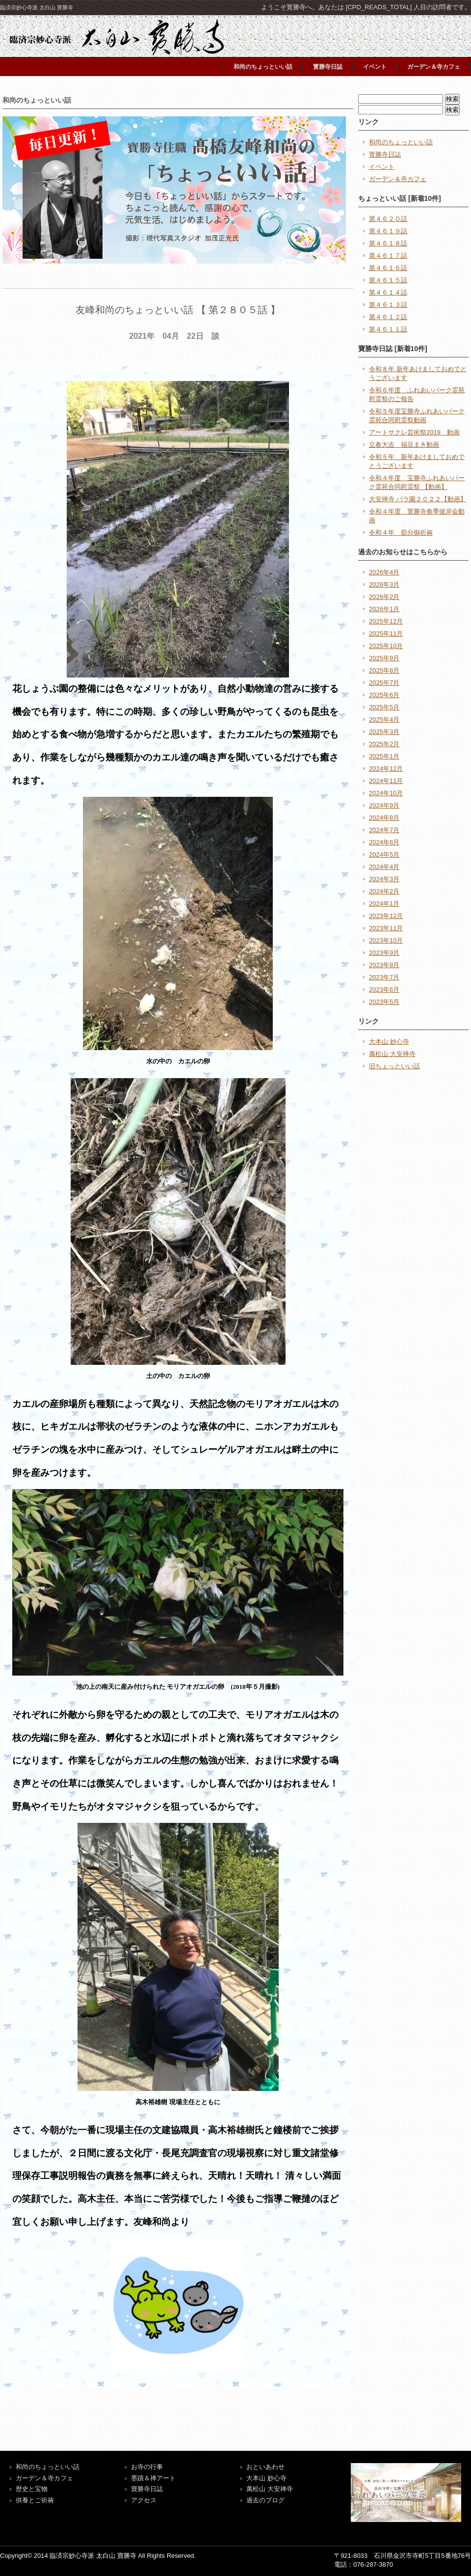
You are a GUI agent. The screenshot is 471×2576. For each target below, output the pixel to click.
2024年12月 (386, 768)
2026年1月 (384, 609)
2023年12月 (386, 916)
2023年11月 (386, 928)
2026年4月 (384, 572)
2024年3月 (384, 879)
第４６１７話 (388, 255)
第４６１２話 (388, 317)
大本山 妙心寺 (389, 1041)
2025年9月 (384, 658)
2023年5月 (384, 1001)
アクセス (144, 2500)
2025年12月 (386, 621)
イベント (375, 66)
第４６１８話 (388, 243)
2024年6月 (384, 842)
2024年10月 (386, 793)
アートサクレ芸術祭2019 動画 (414, 432)
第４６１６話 (388, 267)
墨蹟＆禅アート (153, 2478)
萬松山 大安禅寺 (392, 1054)
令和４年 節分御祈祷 (401, 532)
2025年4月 (384, 719)
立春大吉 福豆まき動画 (404, 444)
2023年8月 (384, 965)
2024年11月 (386, 781)
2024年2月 (384, 891)
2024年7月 (384, 830)
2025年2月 (384, 744)
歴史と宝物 (32, 2489)
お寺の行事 (147, 2466)
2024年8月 (384, 817)
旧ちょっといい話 (394, 1066)
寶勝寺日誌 (147, 2489)
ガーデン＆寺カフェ (433, 66)
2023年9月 (384, 952)
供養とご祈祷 (35, 2500)
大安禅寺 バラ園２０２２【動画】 (418, 499)
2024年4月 (384, 866)
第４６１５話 (388, 280)
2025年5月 (384, 707)
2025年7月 (384, 682)
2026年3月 (384, 584)
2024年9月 (384, 805)
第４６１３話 (388, 304)
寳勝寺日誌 (327, 66)
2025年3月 (384, 731)
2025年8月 (384, 670)
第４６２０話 (388, 218)
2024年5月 (384, 854)
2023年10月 (386, 940)
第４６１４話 (388, 292)
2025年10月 (386, 646)
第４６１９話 (388, 231)
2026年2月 (384, 596)
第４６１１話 (388, 329)
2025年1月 (384, 756)
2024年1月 (384, 903)
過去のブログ (265, 2500)
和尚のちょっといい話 (263, 66)
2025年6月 (384, 695)
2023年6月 (384, 989)
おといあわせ (265, 2466)
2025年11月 (386, 633)
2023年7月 (384, 977)
